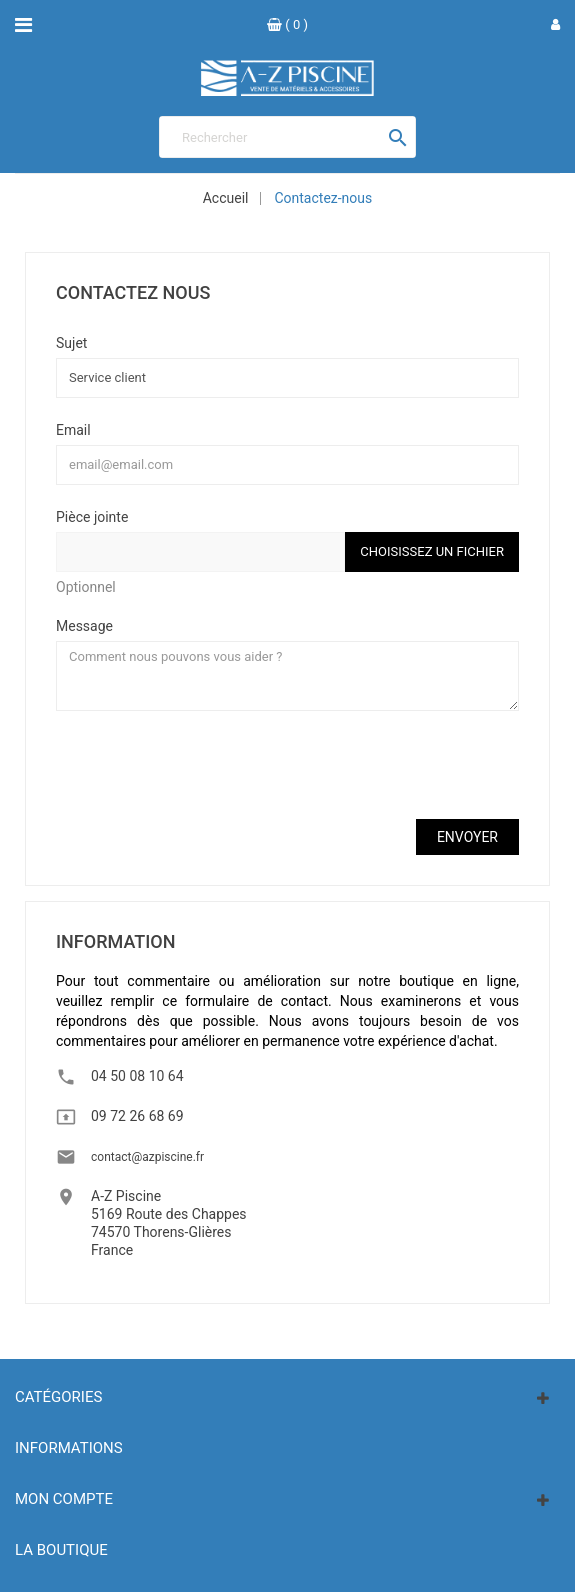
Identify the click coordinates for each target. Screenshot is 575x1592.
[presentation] (208, 765)
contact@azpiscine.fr (147, 1157)
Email (73, 429)
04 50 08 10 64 (137, 1076)
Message (84, 625)
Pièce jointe (92, 516)
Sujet (71, 342)
